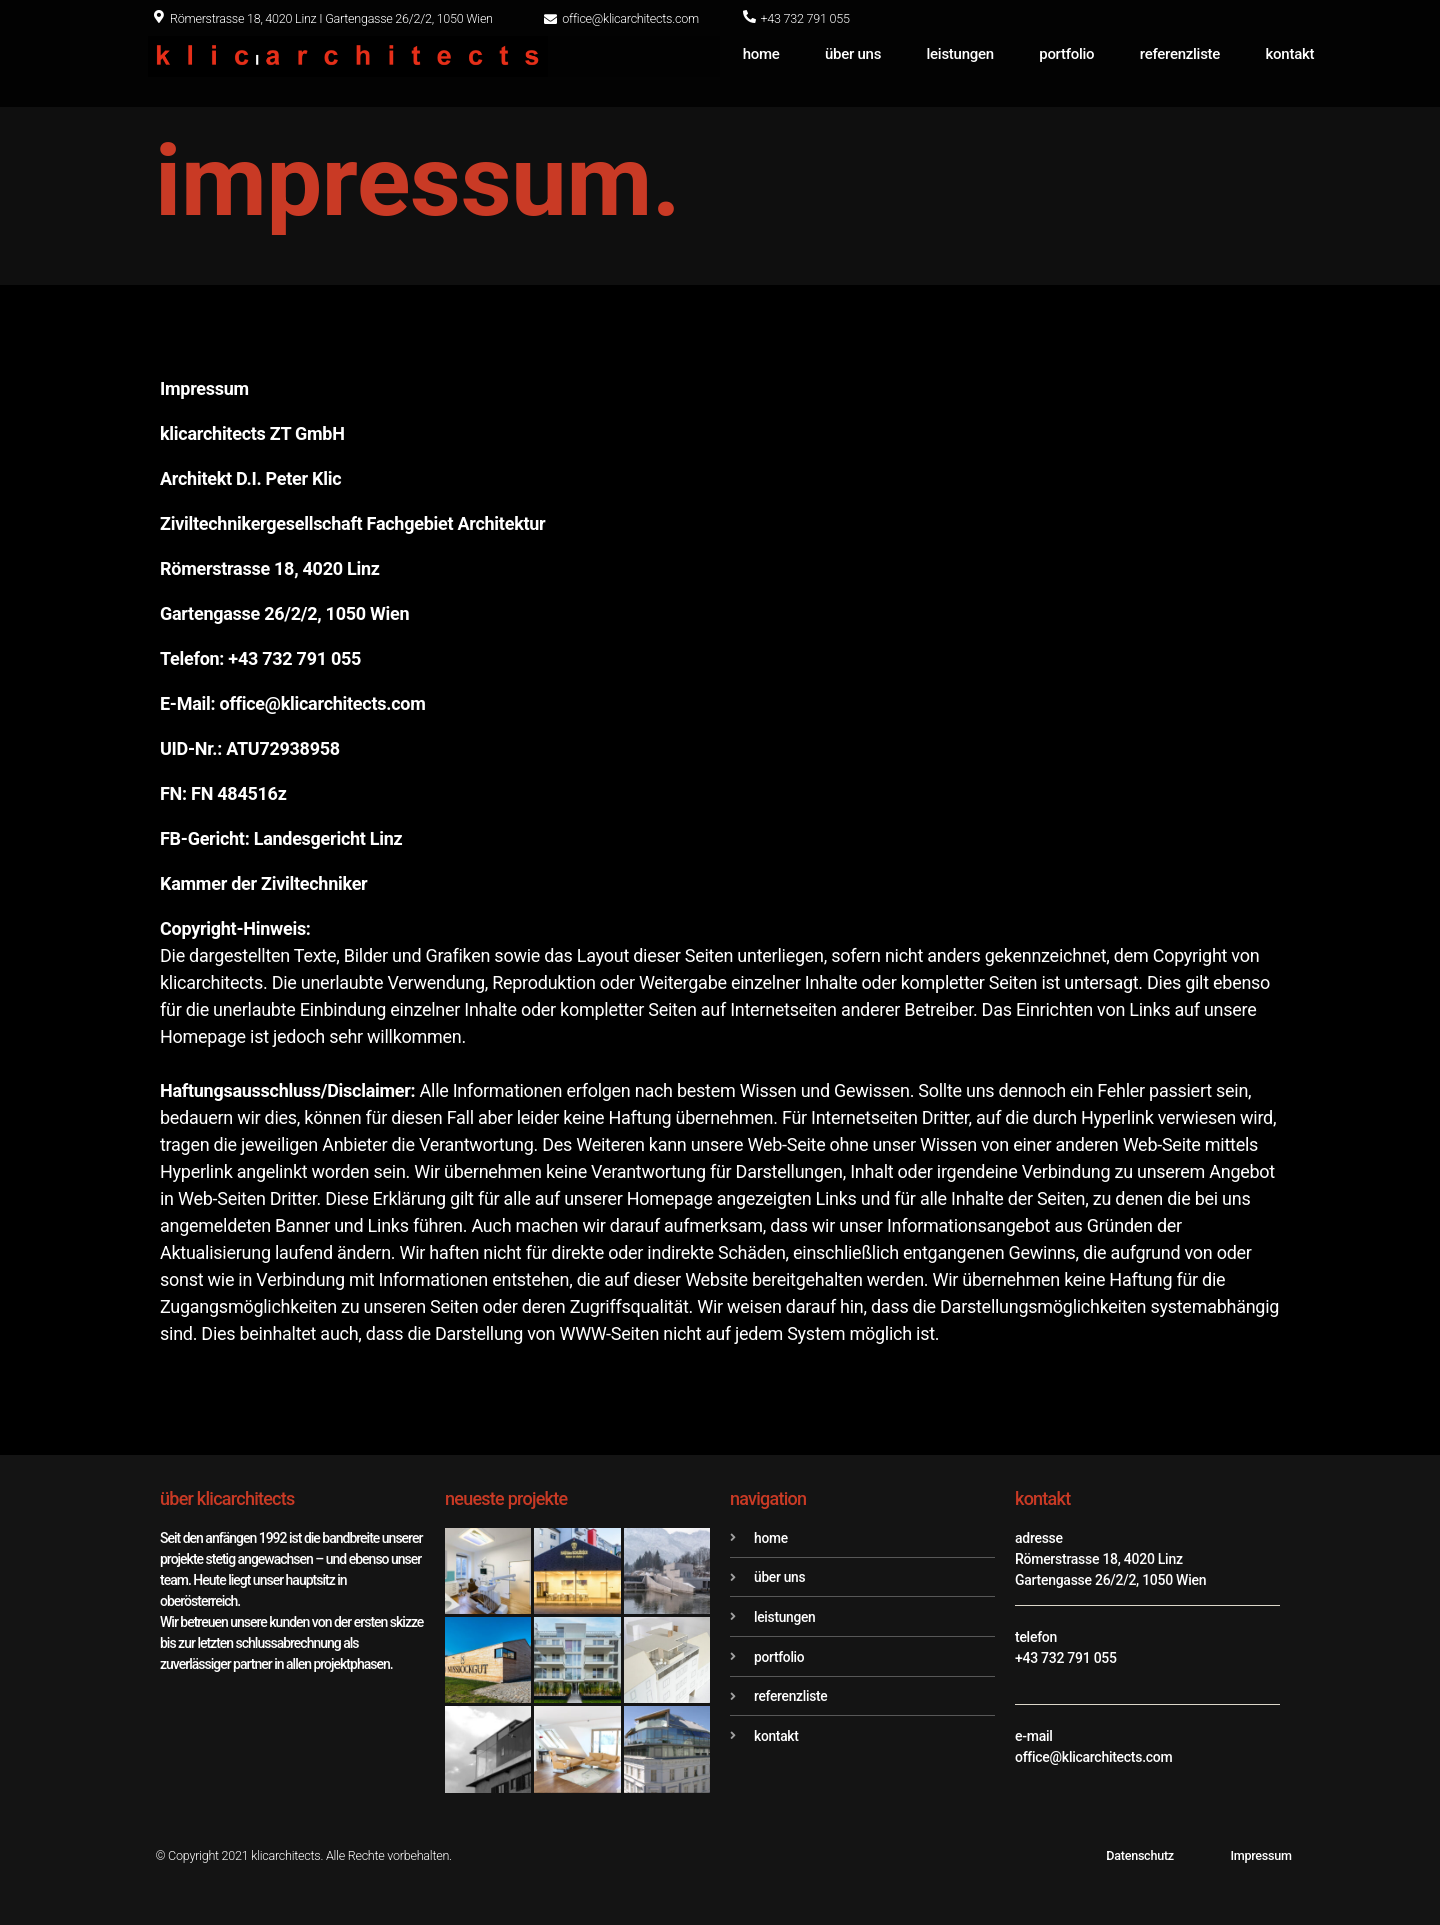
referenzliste (1180, 54)
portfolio (1066, 54)
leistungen (960, 54)
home (761, 54)
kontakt (1290, 54)
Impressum (1260, 1855)
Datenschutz (1140, 1855)
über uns (853, 54)
